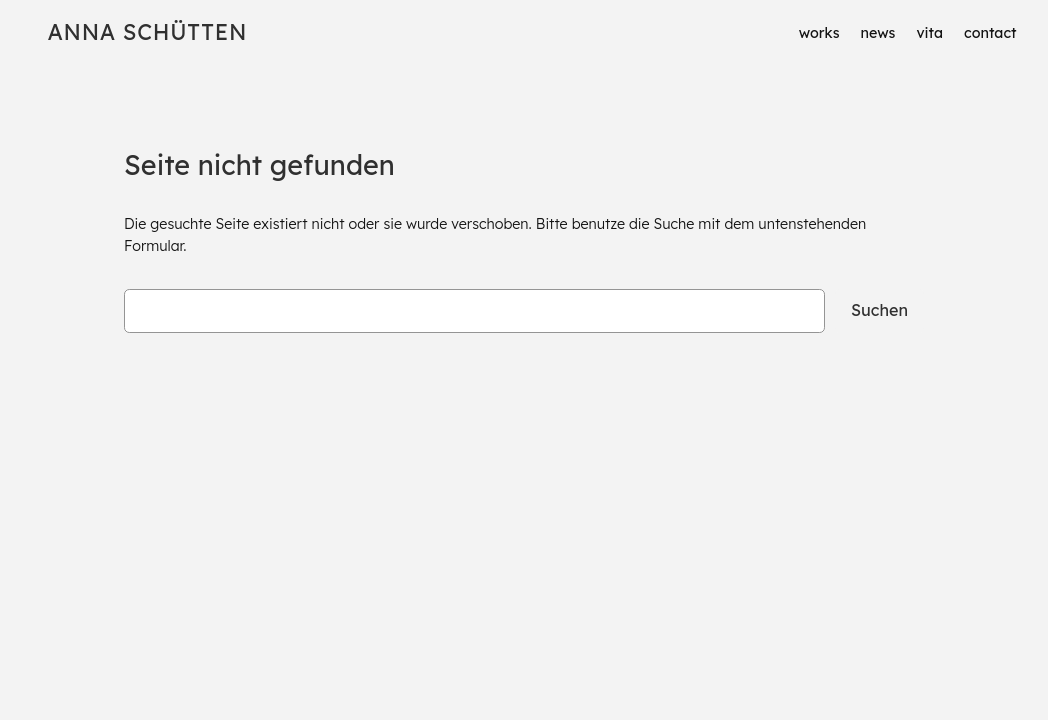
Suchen (879, 310)
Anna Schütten (147, 32)
